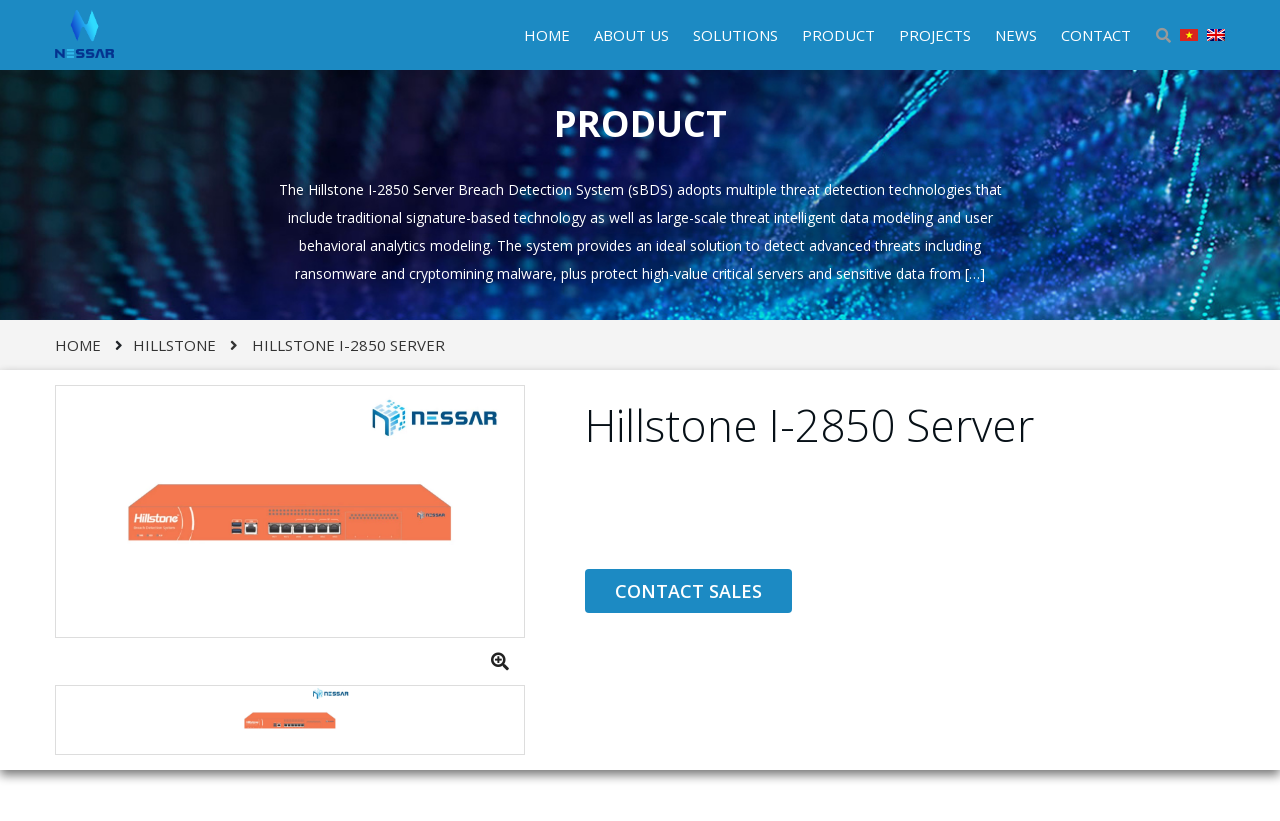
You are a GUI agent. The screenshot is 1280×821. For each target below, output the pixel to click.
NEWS (1016, 35)
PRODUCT (838, 35)
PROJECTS (935, 35)
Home (78, 345)
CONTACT (1096, 35)
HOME (547, 35)
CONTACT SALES (688, 591)
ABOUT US (631, 35)
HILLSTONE (174, 345)
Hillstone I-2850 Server (348, 345)
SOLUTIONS (735, 35)
